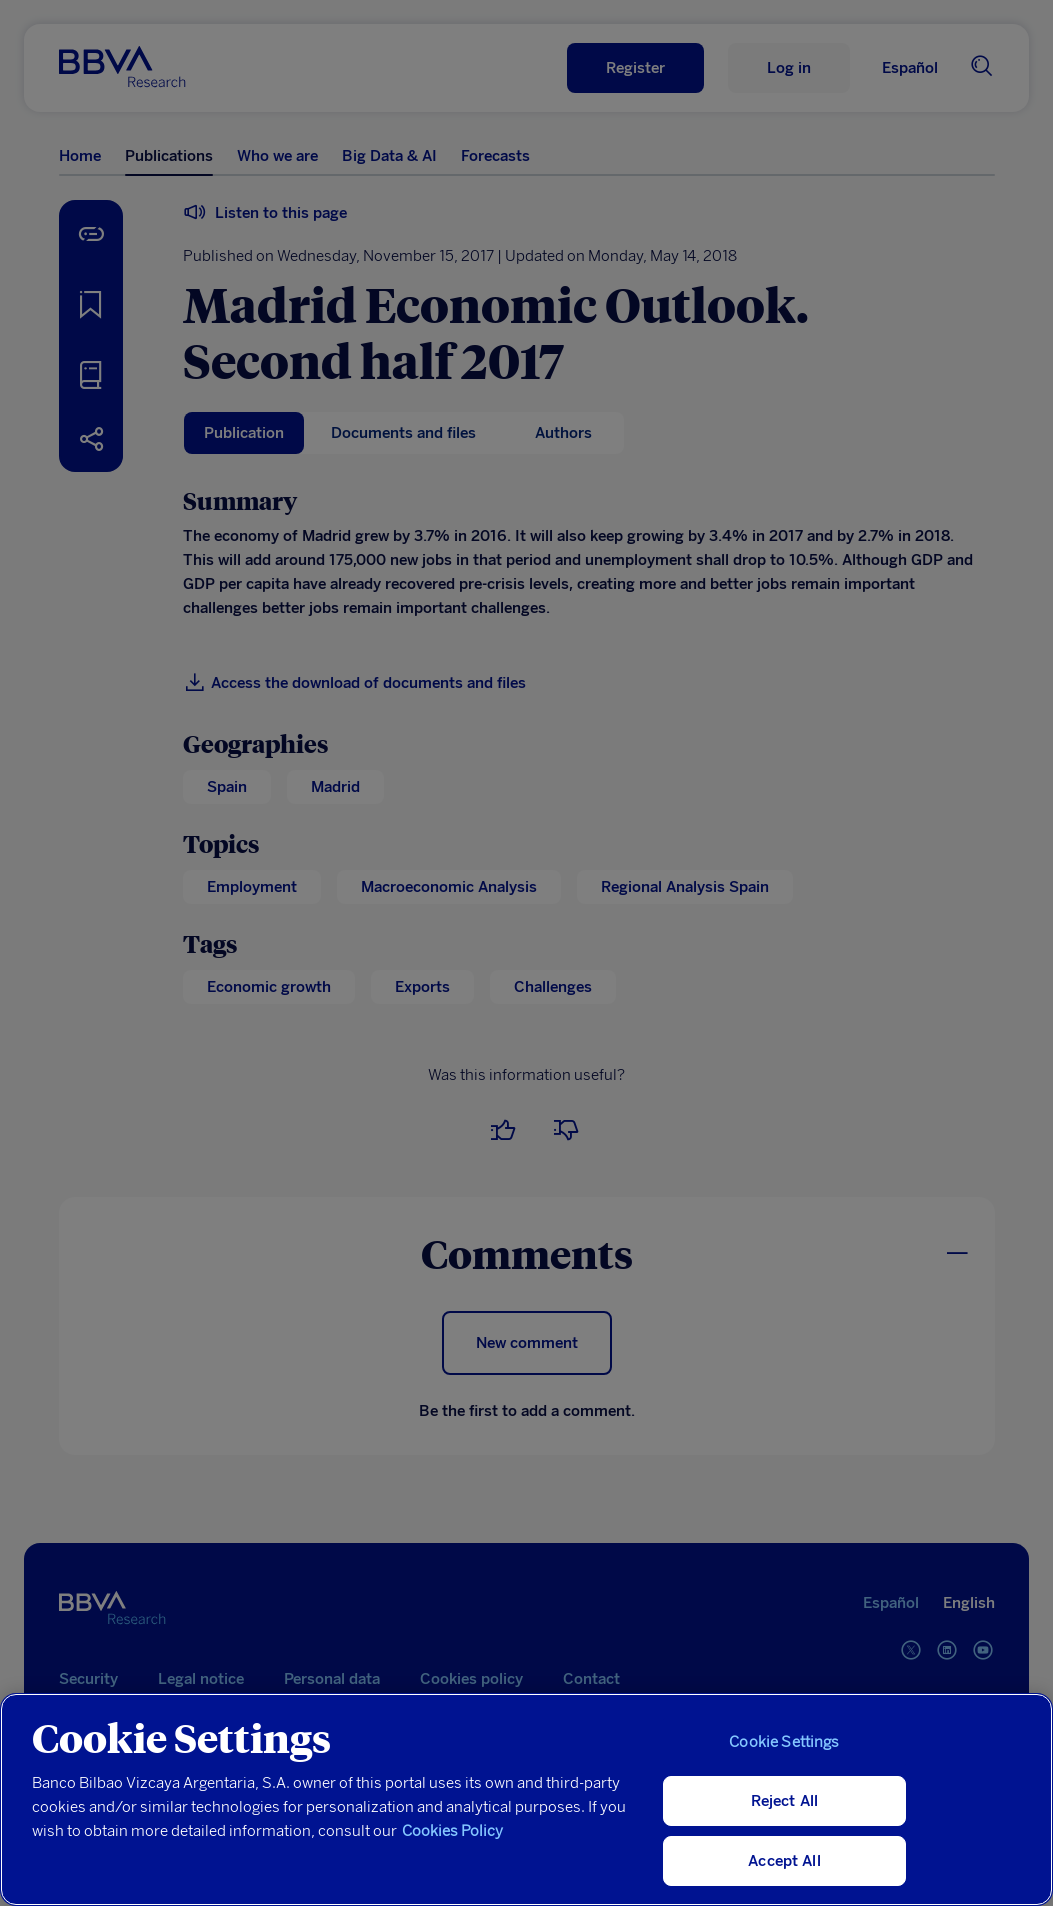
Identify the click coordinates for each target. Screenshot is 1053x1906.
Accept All (784, 1861)
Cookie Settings (784, 1742)
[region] (526, 1799)
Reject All (785, 1801)
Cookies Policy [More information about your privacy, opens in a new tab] (452, 1831)
